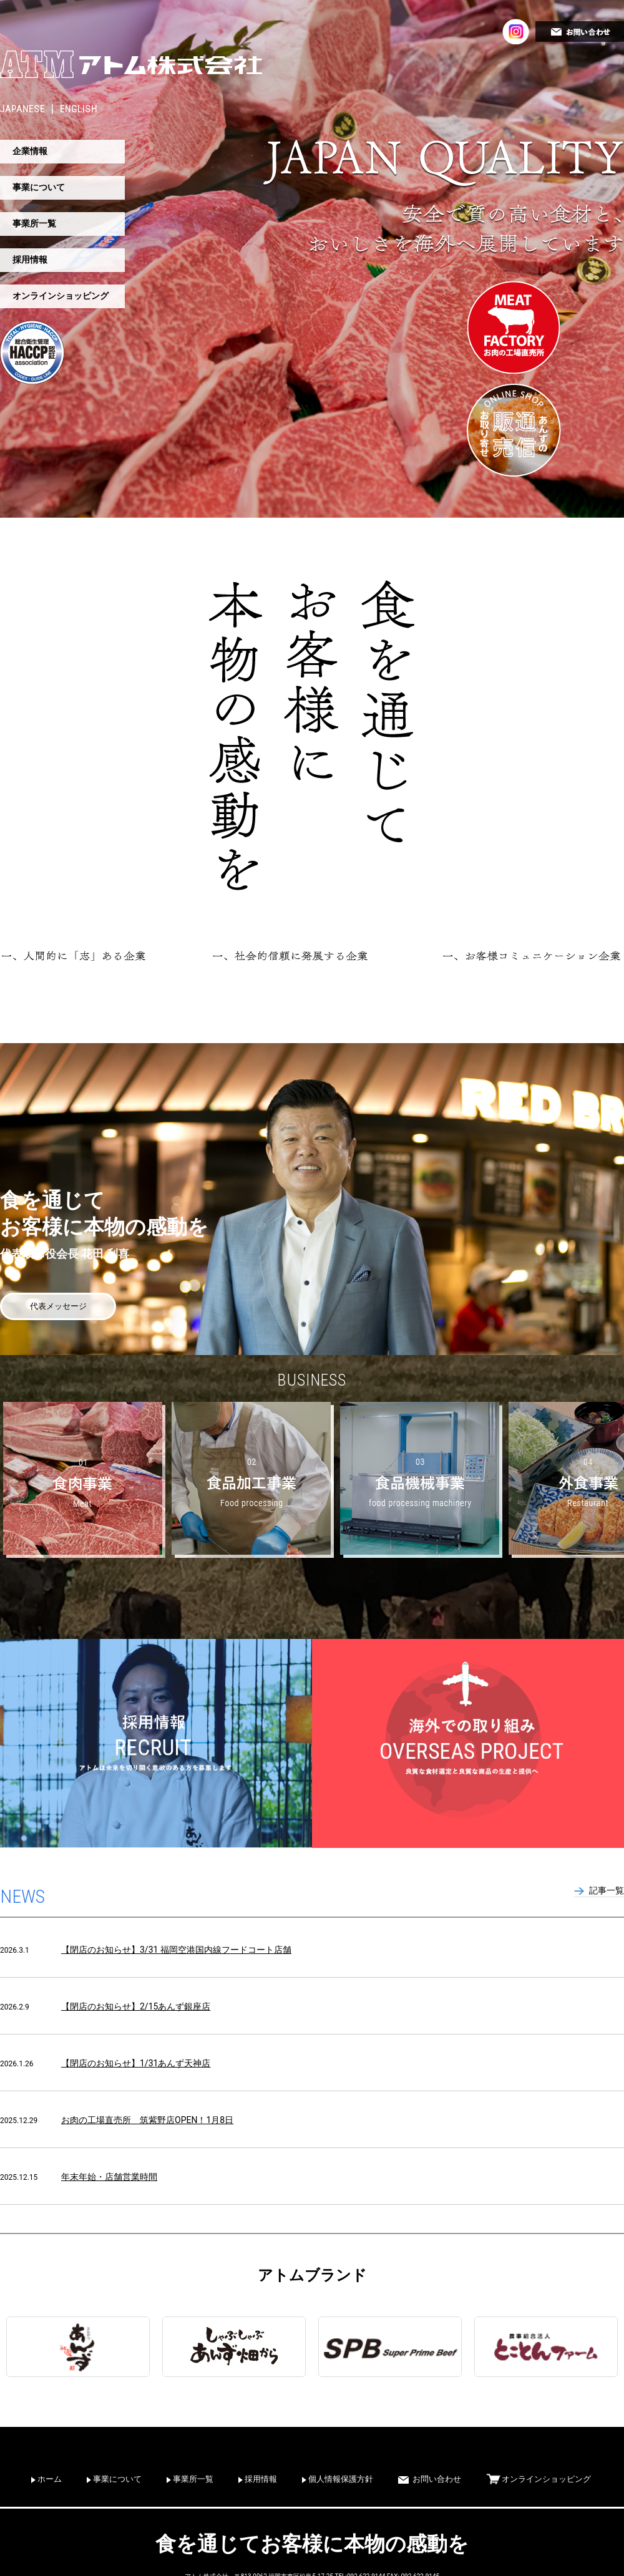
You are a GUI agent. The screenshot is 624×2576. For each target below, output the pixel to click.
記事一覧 (606, 1890)
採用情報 (29, 260)
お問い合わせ (436, 2479)
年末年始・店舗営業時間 (109, 2177)
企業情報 (29, 151)
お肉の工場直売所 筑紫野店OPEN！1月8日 (147, 2120)
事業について (38, 187)
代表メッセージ (58, 1306)
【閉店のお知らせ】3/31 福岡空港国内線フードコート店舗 (176, 1950)
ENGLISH (78, 109)
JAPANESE (22, 109)
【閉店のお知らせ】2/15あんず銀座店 (135, 2006)
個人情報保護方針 (340, 2479)
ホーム (49, 2479)
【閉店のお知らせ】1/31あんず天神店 (135, 2063)
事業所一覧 (34, 223)
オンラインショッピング (60, 296)
